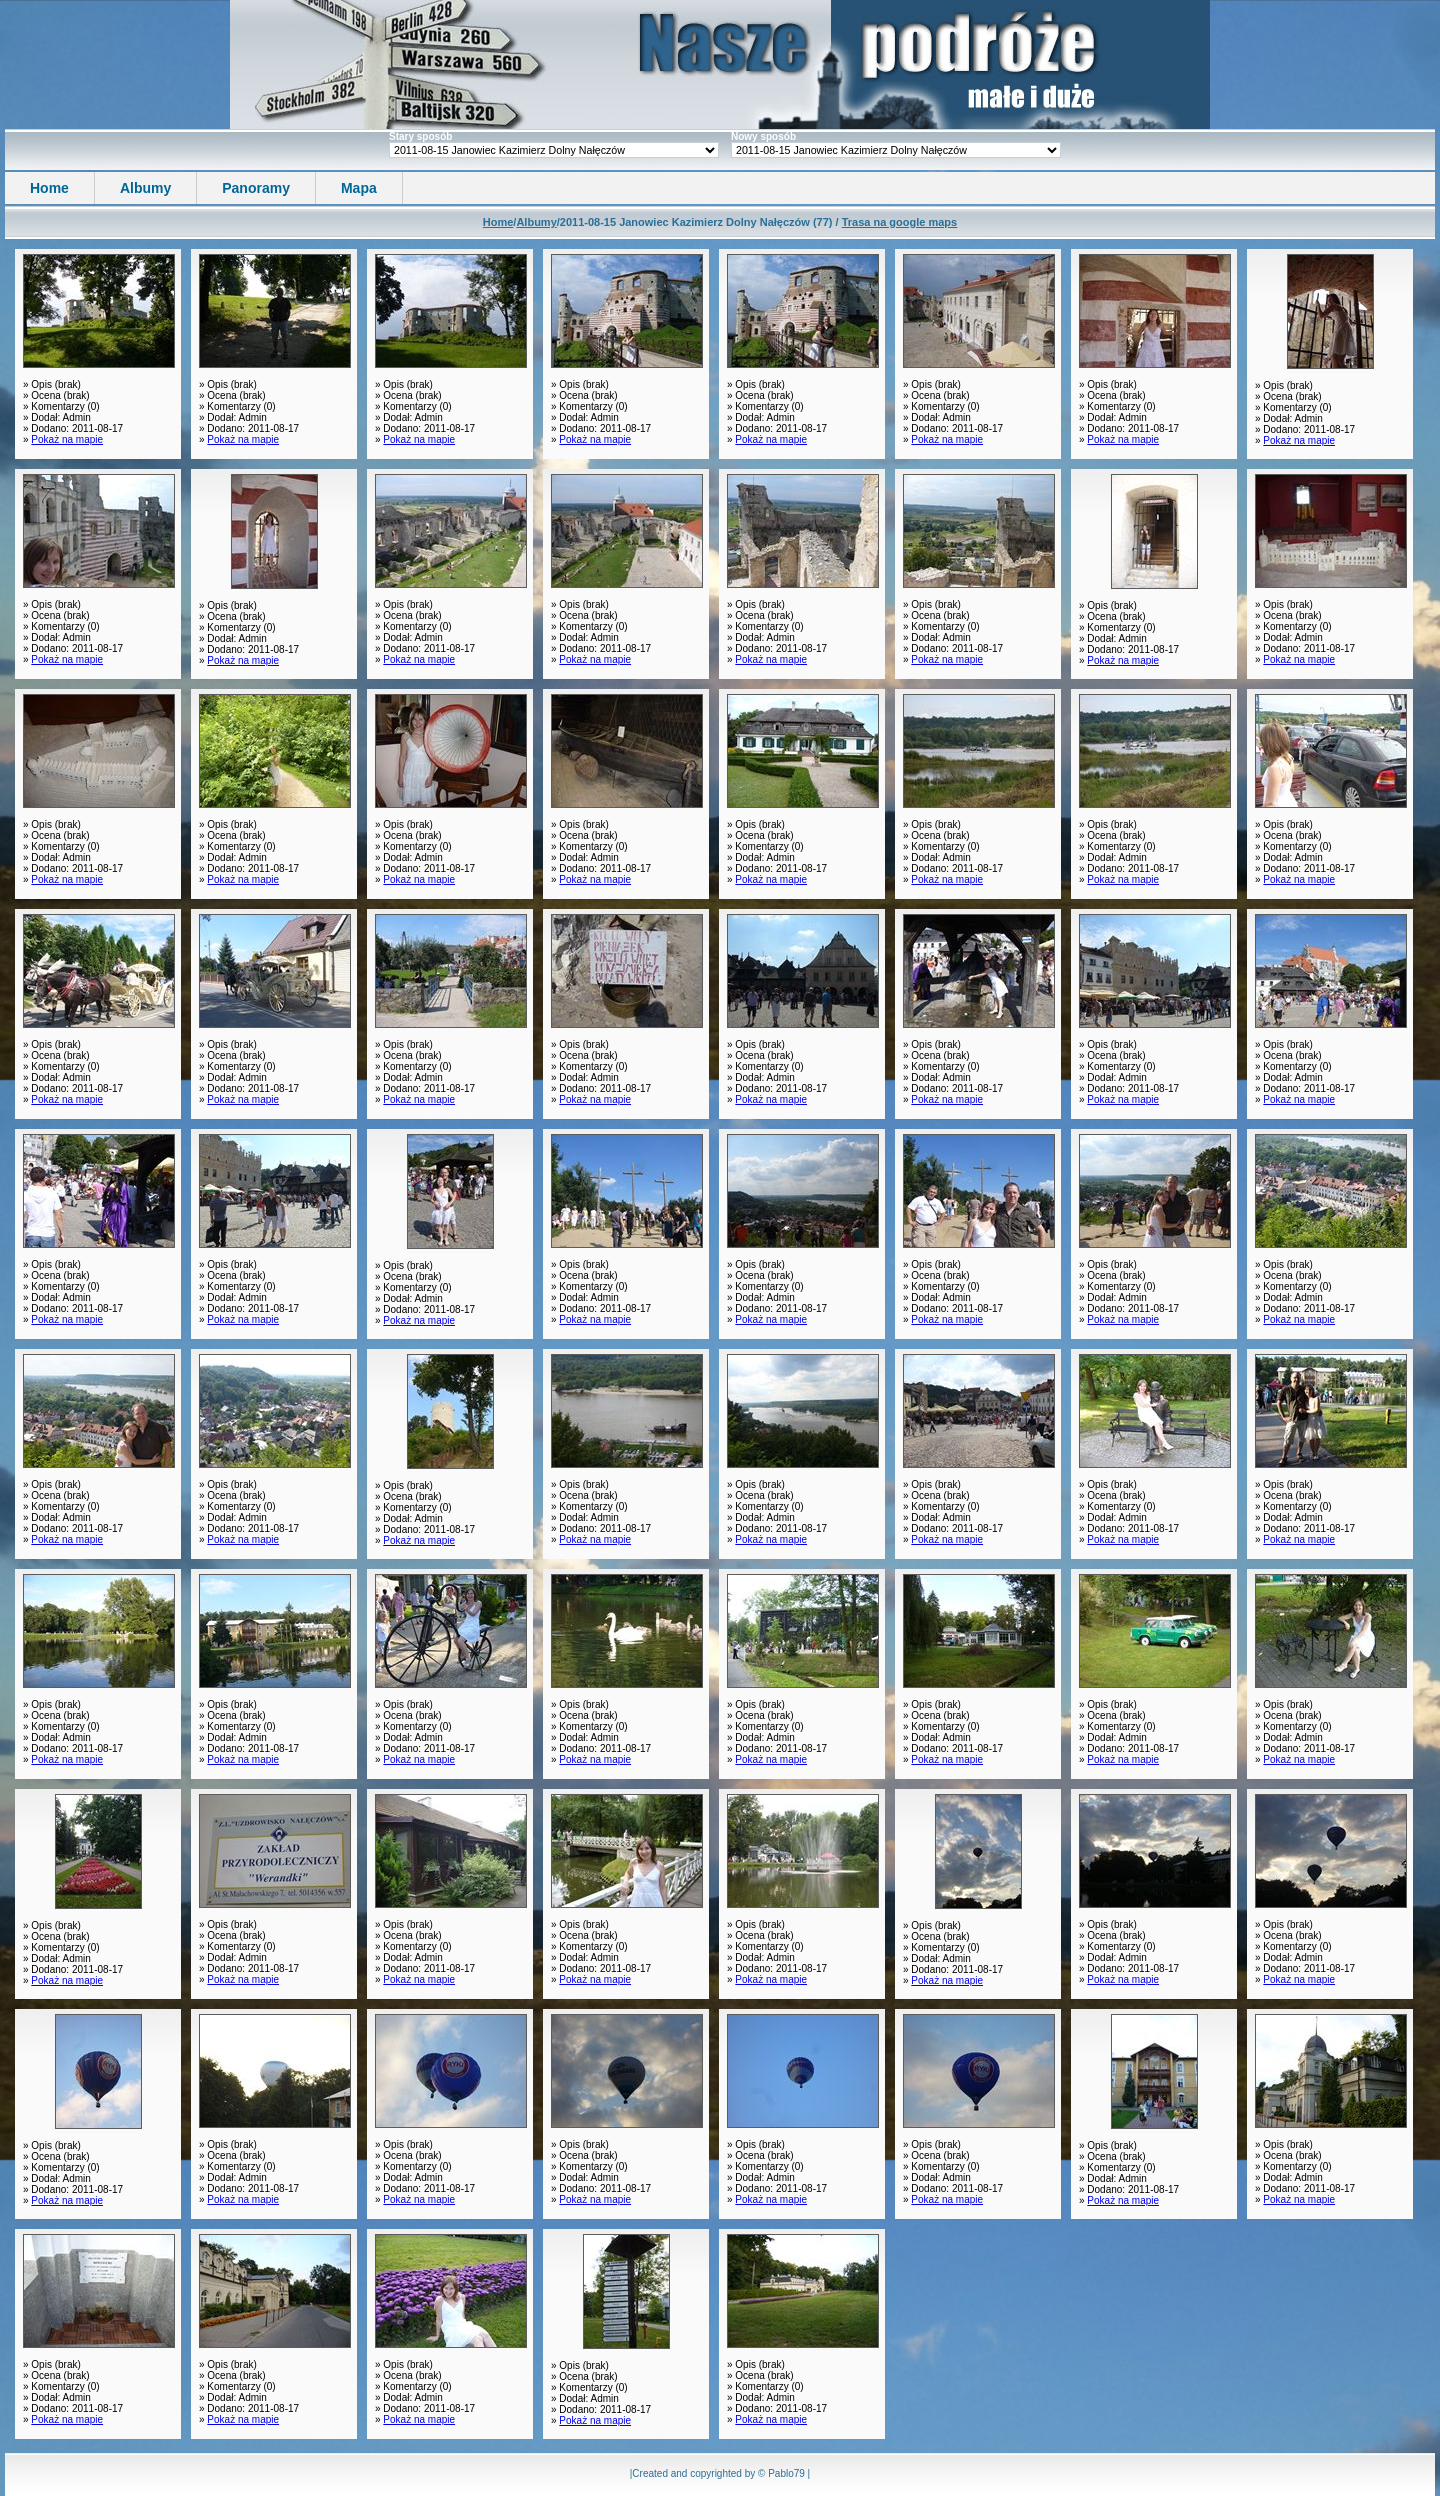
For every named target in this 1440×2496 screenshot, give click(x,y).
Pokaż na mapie (67, 439)
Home (49, 188)
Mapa (359, 188)
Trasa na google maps (900, 222)
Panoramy (256, 188)
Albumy (145, 188)
